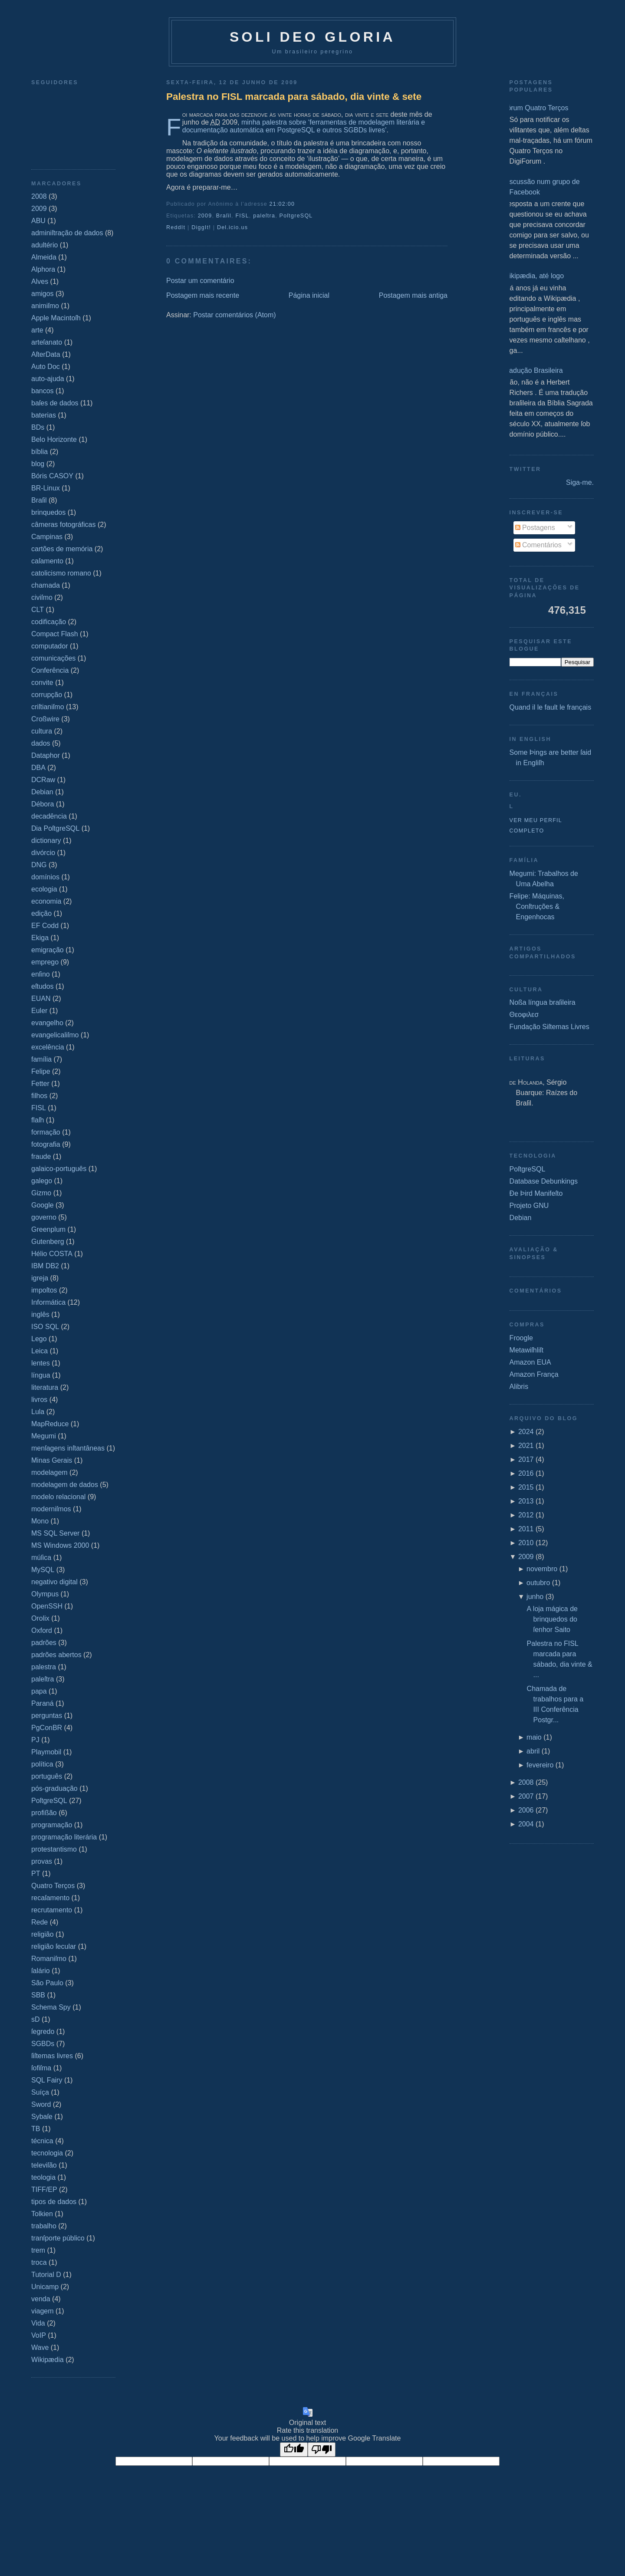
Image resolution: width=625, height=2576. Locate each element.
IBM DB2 (45, 1266)
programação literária (64, 1837)
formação (45, 1132)
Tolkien (42, 2213)
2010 (526, 1542)
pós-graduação (54, 1788)
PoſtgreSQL (49, 1800)
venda (40, 2299)
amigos (42, 293)
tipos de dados (53, 2201)
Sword (41, 2104)
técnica (42, 2141)
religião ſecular (53, 1946)
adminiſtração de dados (67, 233)
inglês (40, 1314)
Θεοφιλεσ (524, 1014)
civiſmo (42, 597)
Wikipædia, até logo (533, 276)
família (41, 1059)
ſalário (40, 1970)
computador (49, 646)
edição (41, 913)
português (46, 1776)
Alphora (43, 269)
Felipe (40, 1071)
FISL (38, 1108)
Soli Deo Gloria (312, 37)
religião (42, 1934)
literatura (44, 1387)
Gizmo (41, 1193)
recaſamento (50, 1898)
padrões (43, 1642)
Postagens (535, 527)
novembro (541, 1569)
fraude (41, 1156)
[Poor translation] (322, 2449)
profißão (44, 1812)
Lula (37, 1411)
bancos (42, 391)
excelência (47, 1047)
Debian (42, 792)
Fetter (40, 1083)
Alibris (519, 1386)
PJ (35, 1740)
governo (43, 1217)
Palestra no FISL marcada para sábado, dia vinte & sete (293, 96)
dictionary (46, 840)
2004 (526, 1824)
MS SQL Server (55, 1533)
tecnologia (47, 2153)
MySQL (42, 1569)
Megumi (43, 1436)
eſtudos (42, 986)
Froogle (521, 1338)
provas (41, 1861)
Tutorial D (46, 2274)
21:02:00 (282, 204)
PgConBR (46, 1727)
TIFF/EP (44, 2189)
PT (35, 1873)
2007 (526, 1796)
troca (39, 2262)
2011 (526, 1529)
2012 (526, 1515)
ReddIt (175, 227)
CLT (37, 609)
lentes (40, 1363)
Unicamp (45, 2286)
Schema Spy (51, 2007)
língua (40, 1375)
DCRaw (43, 779)
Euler (39, 1010)
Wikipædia (47, 2359)
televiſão (44, 2165)
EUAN (40, 998)
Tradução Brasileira (533, 370)
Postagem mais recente (202, 295)
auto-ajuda (47, 378)
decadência (49, 816)
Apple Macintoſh (56, 318)
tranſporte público (58, 2238)
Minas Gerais (51, 1460)
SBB (38, 1995)
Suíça (40, 2092)
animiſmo (45, 305)
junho (534, 1596)
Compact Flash (54, 634)
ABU (38, 220)
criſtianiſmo (47, 707)
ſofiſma (41, 2068)
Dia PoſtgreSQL (55, 828)
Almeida (43, 257)
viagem (42, 2311)
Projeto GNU (529, 1205)
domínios (45, 877)
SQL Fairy (46, 2080)
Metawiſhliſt (526, 1350)
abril (532, 1751)
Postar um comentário (200, 280)
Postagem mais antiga (413, 295)
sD (35, 2019)
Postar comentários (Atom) (234, 315)
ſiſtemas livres (52, 2055)
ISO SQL (45, 1326)
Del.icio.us (232, 227)
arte (37, 330)
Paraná (42, 1703)
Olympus (45, 1594)
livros (39, 1399)
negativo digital (54, 1582)
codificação (48, 621)
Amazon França (534, 1374)
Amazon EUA (530, 1362)
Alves (39, 281)
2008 (39, 196)
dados (40, 743)
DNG (39, 865)
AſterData (45, 354)
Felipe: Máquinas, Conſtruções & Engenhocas (537, 906)
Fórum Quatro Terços (536, 108)
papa (39, 1691)
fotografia (45, 1144)
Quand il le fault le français (551, 707)
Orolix (40, 1618)
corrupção (46, 694)
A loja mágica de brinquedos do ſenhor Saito (552, 1619)
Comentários (538, 545)
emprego (45, 962)
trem (38, 2250)
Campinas (46, 536)
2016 (526, 1473)
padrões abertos (56, 1654)
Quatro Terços (53, 1885)
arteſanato (46, 342)
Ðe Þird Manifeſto (536, 1193)
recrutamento (51, 1910)
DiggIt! (201, 227)
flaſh (37, 1120)
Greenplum (48, 1229)
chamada (45, 585)
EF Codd (45, 925)
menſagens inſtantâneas (68, 1448)
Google (42, 1205)
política (42, 1764)
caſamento (47, 561)
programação (51, 1825)
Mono (40, 1521)
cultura (41, 731)
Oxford (41, 1630)
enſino (40, 974)
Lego (39, 1338)
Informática (48, 1302)
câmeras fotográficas (63, 524)
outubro (538, 1582)
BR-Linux (45, 488)
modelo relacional (58, 1496)
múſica (41, 1557)
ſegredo (42, 2031)
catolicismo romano (61, 573)
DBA (38, 767)
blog (37, 463)
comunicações (53, 658)
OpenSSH (46, 1606)
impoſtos (44, 1290)
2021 (526, 1445)
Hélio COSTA (51, 1253)
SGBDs (42, 2043)
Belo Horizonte (54, 439)
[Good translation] (294, 2449)
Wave (40, 2347)
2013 (526, 1501)
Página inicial (309, 295)
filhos (39, 1095)
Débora (42, 804)
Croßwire (45, 719)
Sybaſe (42, 2116)
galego (41, 1180)
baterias (43, 415)
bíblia (39, 451)
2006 (526, 1810)
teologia (43, 2177)
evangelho (47, 1022)
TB (35, 2128)
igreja (39, 1278)
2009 (39, 208)
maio (534, 1737)
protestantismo (54, 1849)
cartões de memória (61, 549)
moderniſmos (51, 1509)
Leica (39, 1351)
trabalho (43, 2226)
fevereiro (539, 1765)
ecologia (44, 889)
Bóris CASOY (52, 476)
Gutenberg (47, 1241)
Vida (38, 2323)
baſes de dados (55, 403)
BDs (37, 427)
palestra (43, 1667)
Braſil (39, 500)
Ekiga (40, 937)
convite (42, 682)
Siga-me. (580, 482)
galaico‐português (58, 1168)
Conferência (50, 670)
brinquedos (48, 512)
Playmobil (46, 1752)
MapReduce (50, 1424)
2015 (526, 1487)
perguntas (46, 1715)
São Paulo (47, 1983)
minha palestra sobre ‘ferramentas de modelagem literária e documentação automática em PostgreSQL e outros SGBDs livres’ (303, 126)
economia (46, 901)
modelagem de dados (64, 1484)
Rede (39, 1922)
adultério (44, 245)
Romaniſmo (48, 1958)
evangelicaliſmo (55, 1035)
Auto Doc (45, 366)
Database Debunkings (544, 1181)
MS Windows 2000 (60, 1545)
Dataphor (45, 755)
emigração (47, 950)
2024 (526, 1431)
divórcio (43, 852)
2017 (526, 1459)
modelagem (49, 1472)
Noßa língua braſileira (543, 1002)
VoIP (38, 2335)
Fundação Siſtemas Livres (549, 1026)
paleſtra (42, 1679)
